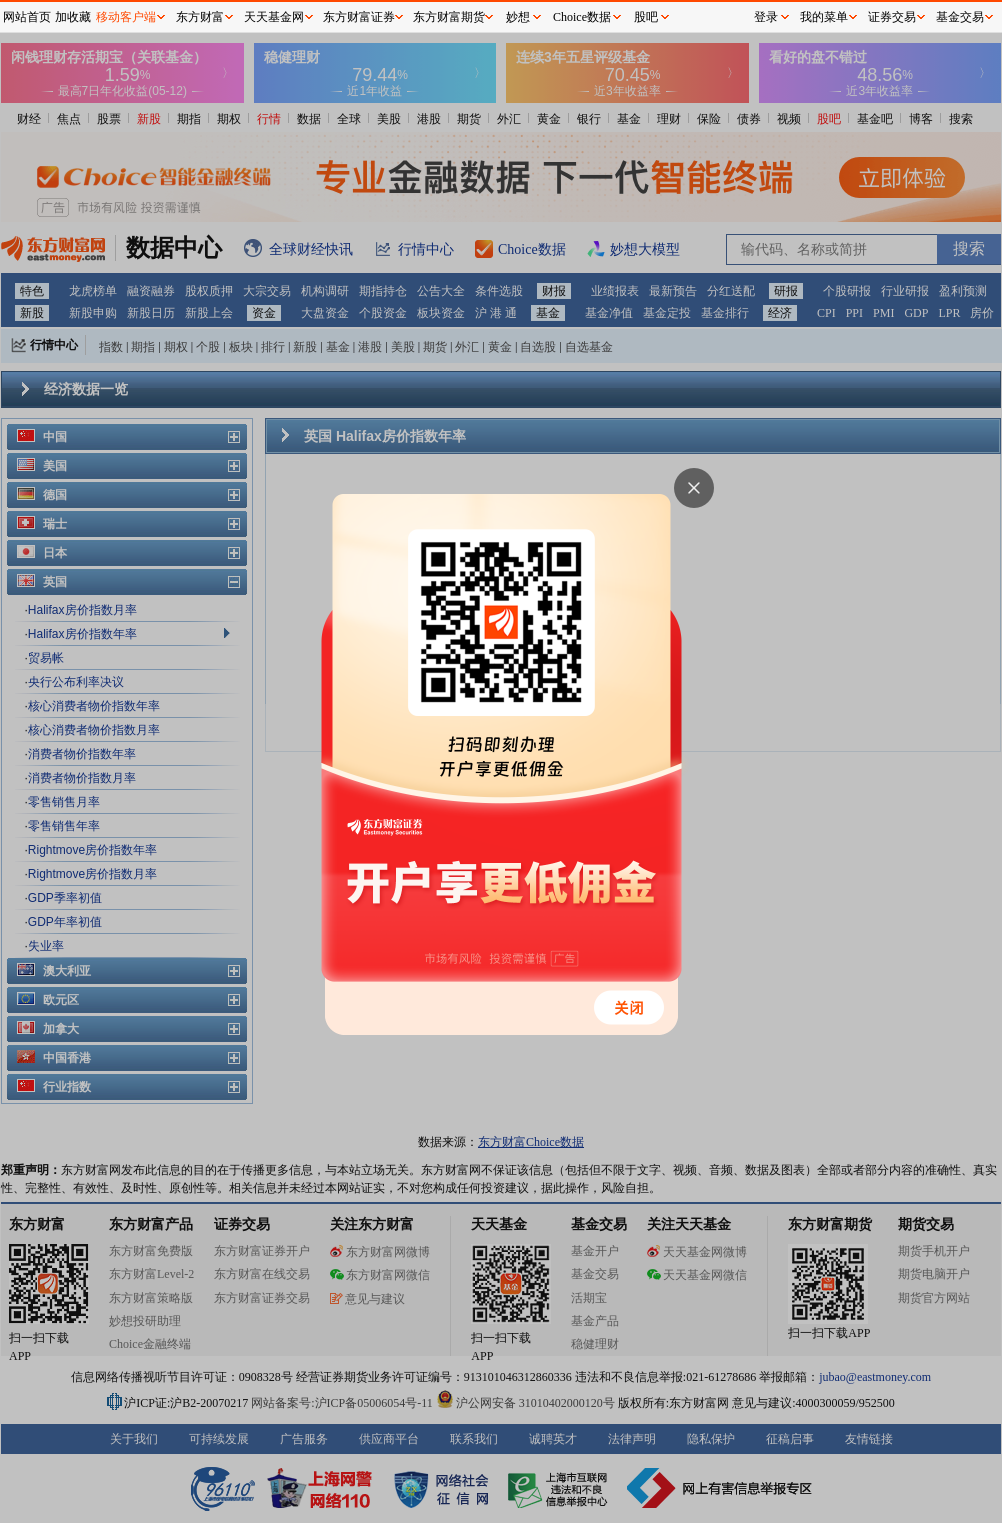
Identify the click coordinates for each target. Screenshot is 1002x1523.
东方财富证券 (359, 17)
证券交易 (892, 17)
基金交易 (960, 17)
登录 (766, 17)
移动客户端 (126, 17)
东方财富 (200, 17)
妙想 (518, 17)
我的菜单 (824, 17)
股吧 (646, 17)
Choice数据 (582, 17)
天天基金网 (274, 17)
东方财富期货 (449, 17)
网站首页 (27, 17)
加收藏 (73, 17)
